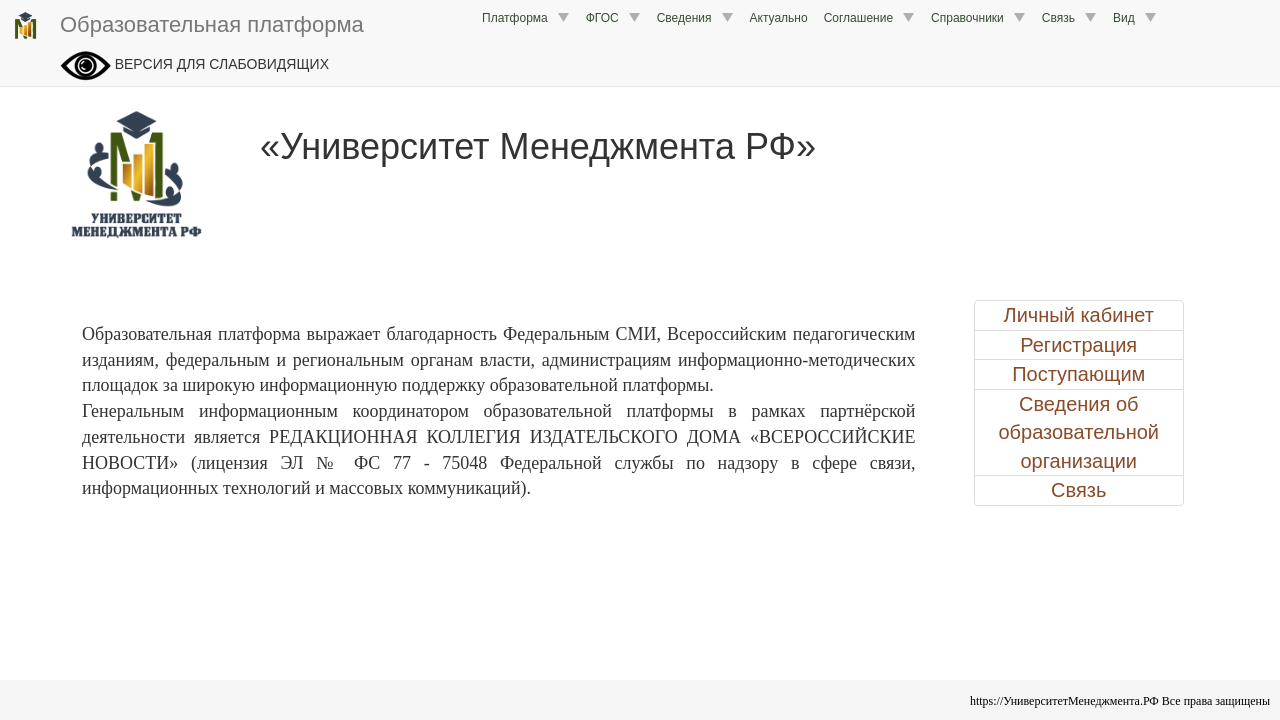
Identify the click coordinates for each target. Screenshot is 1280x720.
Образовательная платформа (187, 26)
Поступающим (1078, 374)
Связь (1069, 18)
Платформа (526, 18)
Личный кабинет (1079, 315)
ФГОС (613, 18)
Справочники (978, 18)
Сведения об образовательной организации (1078, 432)
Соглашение (869, 18)
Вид (1135, 18)
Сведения (695, 18)
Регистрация (1078, 345)
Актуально (779, 18)
